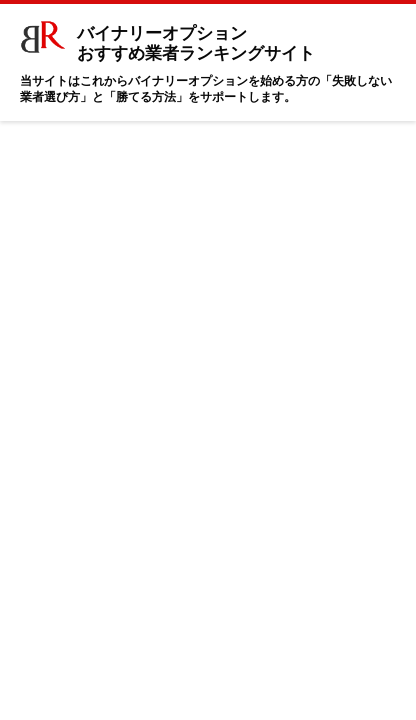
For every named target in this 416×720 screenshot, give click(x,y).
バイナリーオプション (179, 39)
